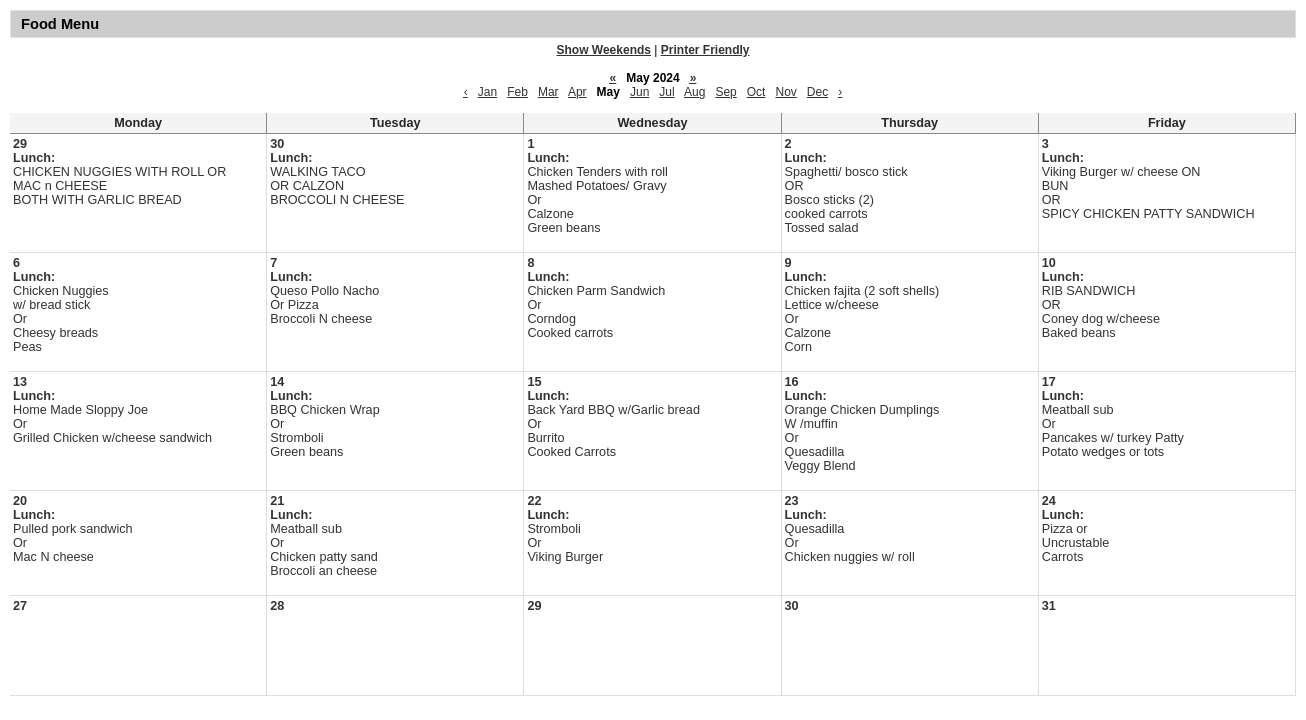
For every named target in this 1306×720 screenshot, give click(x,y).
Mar (548, 92)
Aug (694, 92)
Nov (785, 92)
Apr (577, 92)
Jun (639, 92)
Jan (487, 92)
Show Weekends (604, 50)
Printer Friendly (705, 50)
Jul (666, 92)
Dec (817, 92)
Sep (725, 92)
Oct (756, 92)
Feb (517, 92)
